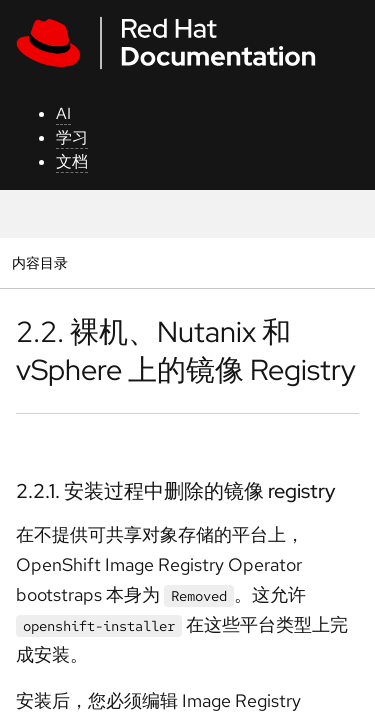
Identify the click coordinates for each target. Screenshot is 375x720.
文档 (72, 161)
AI (63, 113)
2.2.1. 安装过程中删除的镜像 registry (175, 491)
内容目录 (39, 262)
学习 (72, 137)
